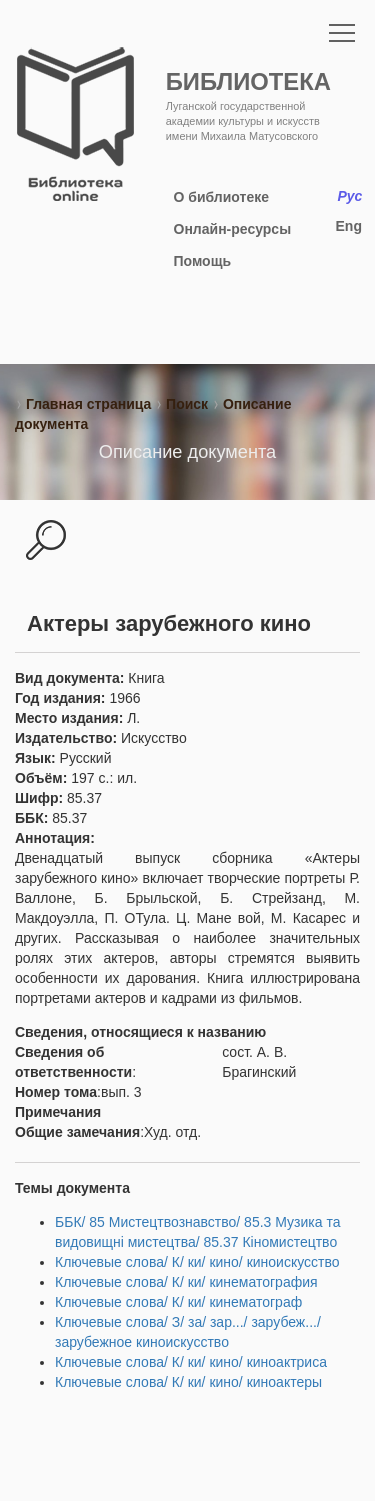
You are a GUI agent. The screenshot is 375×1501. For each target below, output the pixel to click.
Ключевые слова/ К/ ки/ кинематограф (178, 1302)
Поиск (187, 404)
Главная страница (88, 404)
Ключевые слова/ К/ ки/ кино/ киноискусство (197, 1262)
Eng (349, 226)
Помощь (203, 261)
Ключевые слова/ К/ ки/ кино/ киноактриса (191, 1362)
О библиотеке (221, 197)
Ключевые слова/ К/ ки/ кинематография (186, 1282)
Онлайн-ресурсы (233, 229)
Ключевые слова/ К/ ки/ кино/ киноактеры (188, 1382)
